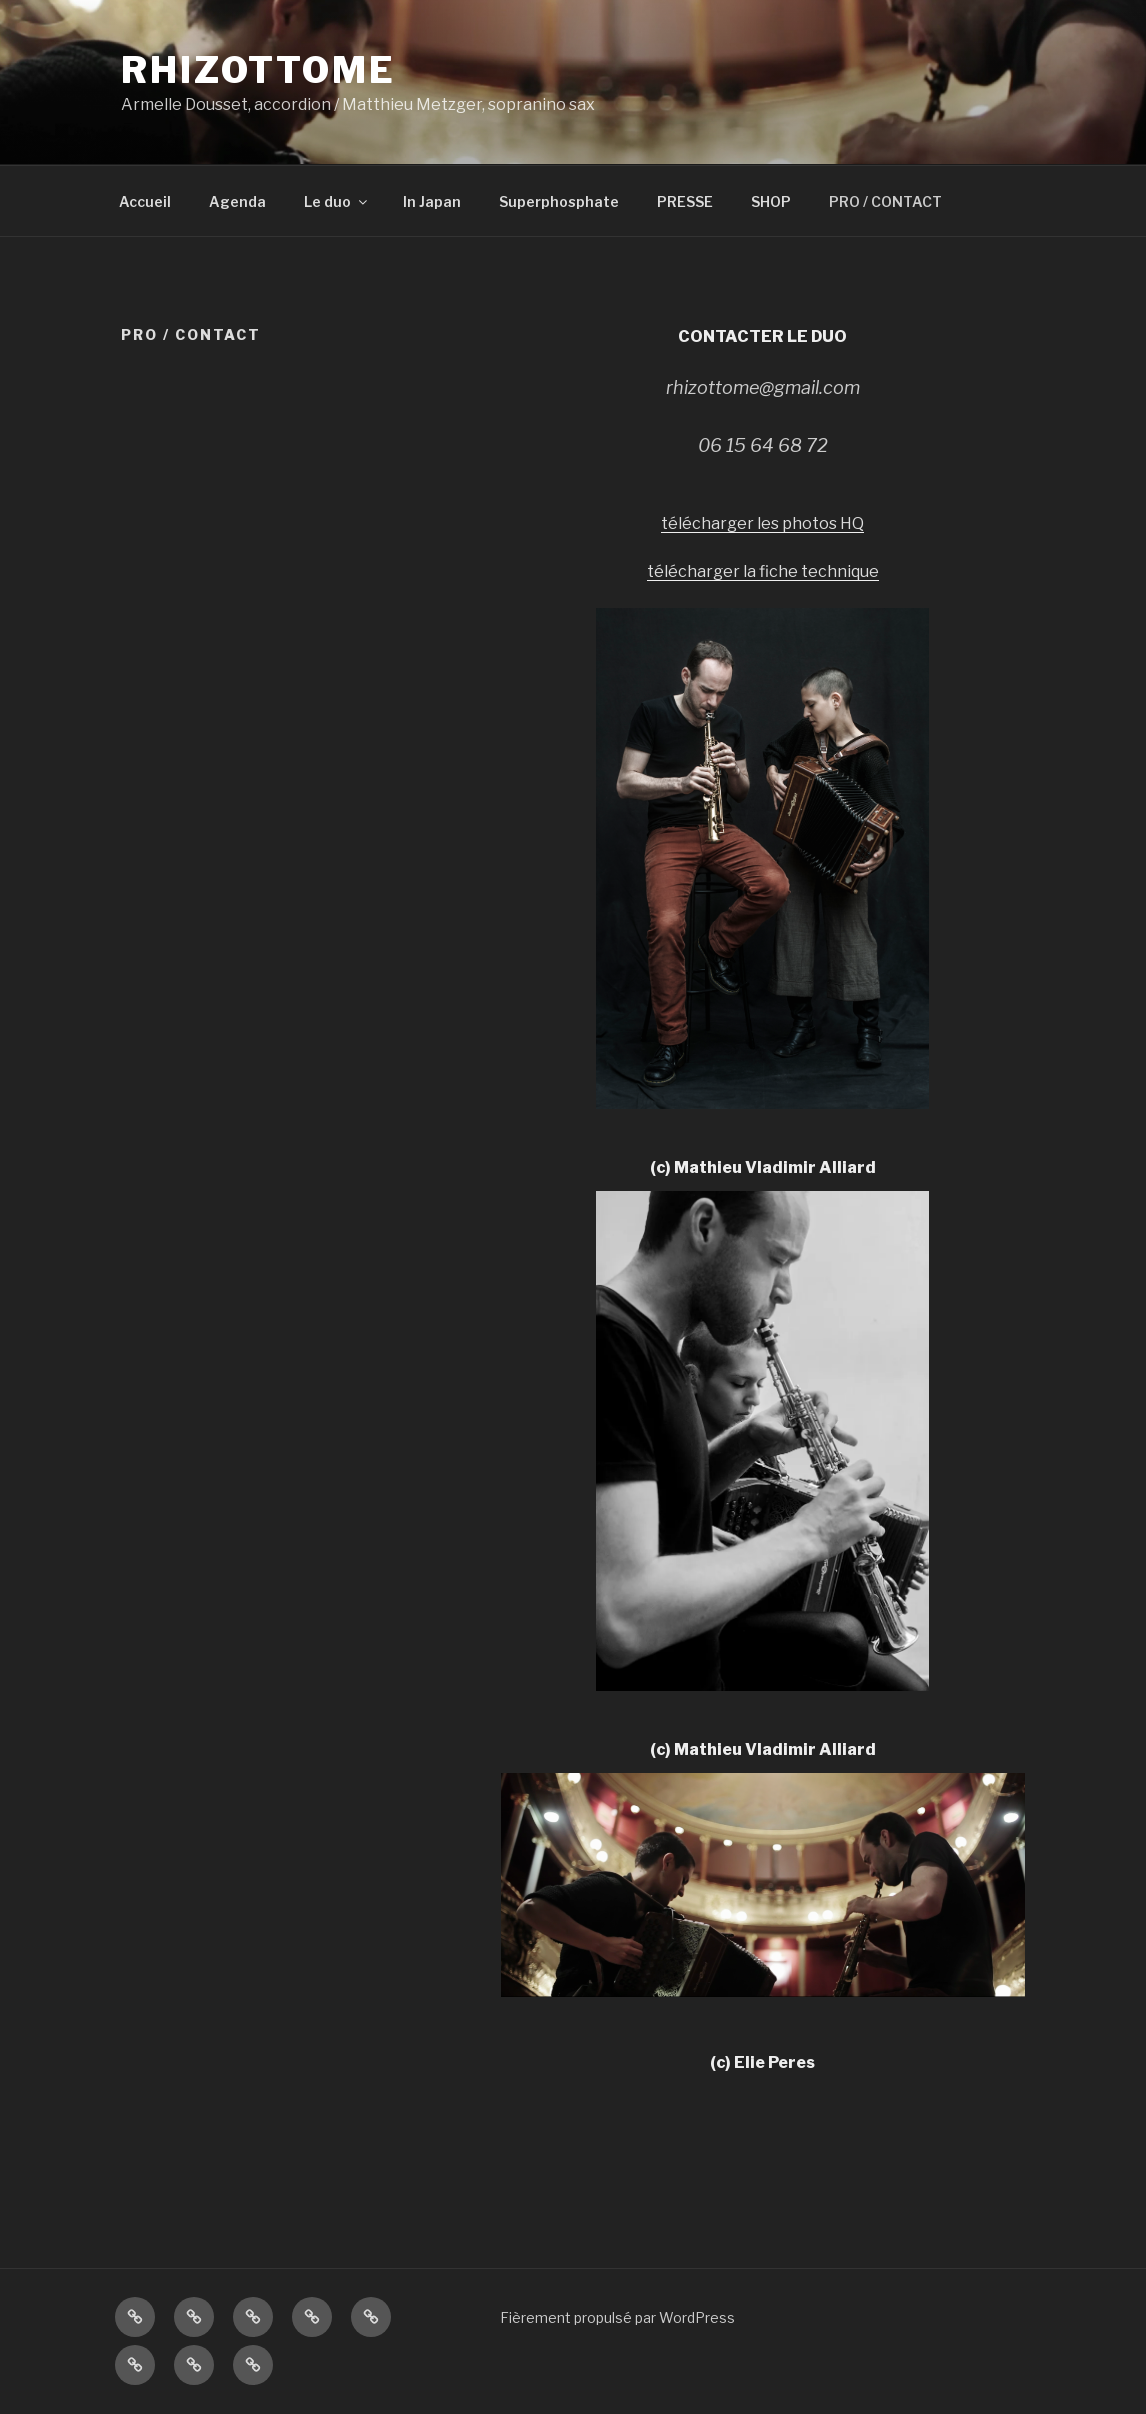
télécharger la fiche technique (763, 571)
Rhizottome (258, 70)
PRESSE (685, 201)
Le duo (337, 201)
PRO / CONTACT (885, 201)
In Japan (432, 201)
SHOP (771, 201)
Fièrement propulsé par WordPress (617, 2317)
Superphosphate (559, 201)
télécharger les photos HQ (762, 523)
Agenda (237, 201)
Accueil (145, 201)
